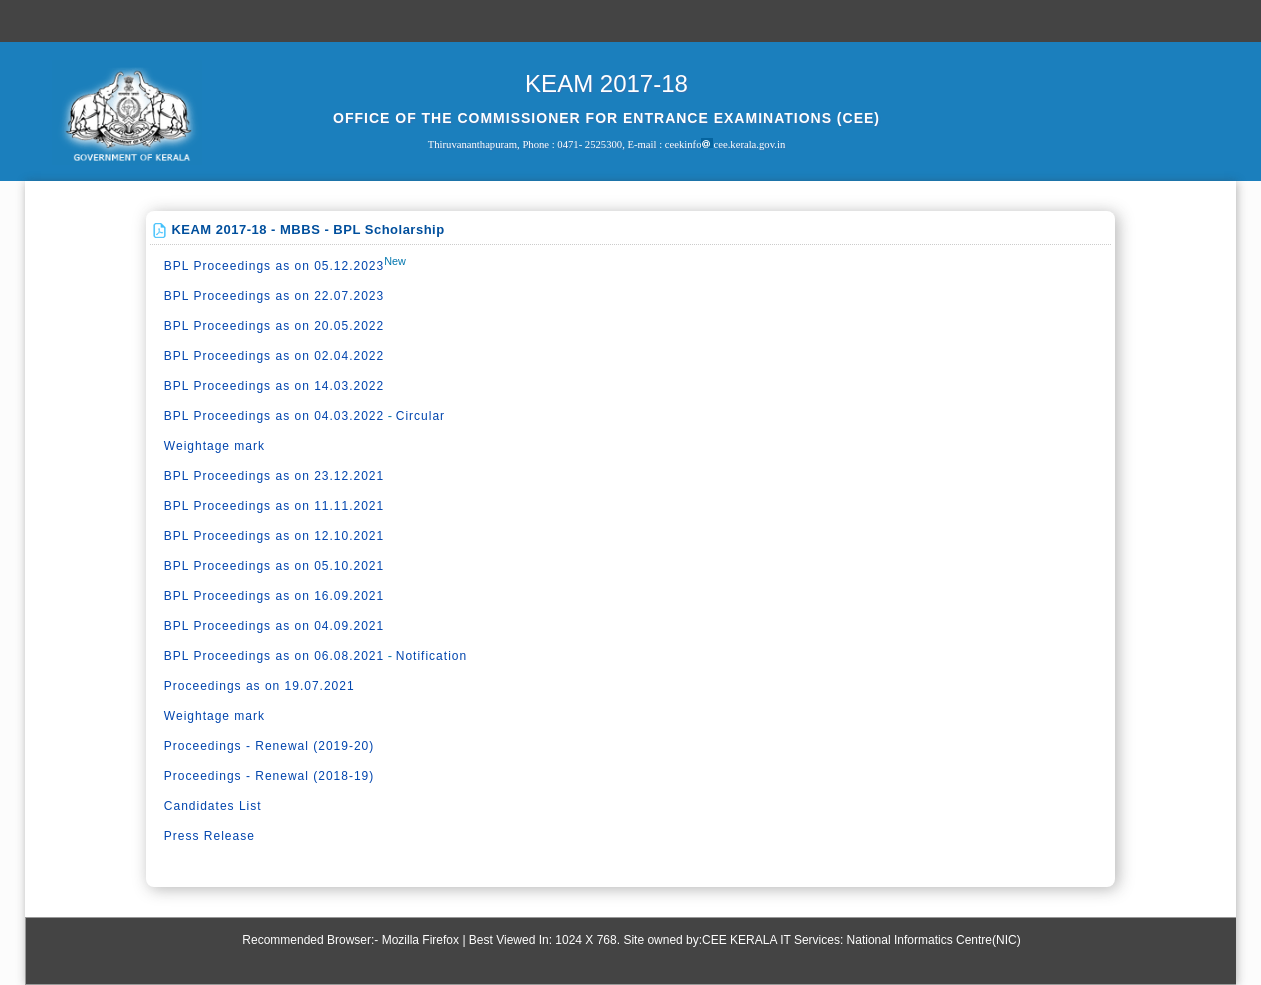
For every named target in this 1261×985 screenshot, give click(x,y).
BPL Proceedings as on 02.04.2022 (274, 356)
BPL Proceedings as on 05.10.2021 (274, 566)
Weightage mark (214, 446)
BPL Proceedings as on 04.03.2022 (274, 416)
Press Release (209, 836)
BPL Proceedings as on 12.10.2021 (274, 536)
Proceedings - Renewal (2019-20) (269, 746)
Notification (431, 656)
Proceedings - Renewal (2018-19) (269, 776)
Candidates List (213, 806)
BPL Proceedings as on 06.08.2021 (274, 656)
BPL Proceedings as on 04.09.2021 (274, 626)
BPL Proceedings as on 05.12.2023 (274, 266)
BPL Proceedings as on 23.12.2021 (274, 476)
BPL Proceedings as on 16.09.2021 (274, 596)
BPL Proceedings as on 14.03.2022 (274, 386)
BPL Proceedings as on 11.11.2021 (274, 506)
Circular (420, 416)
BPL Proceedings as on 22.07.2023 (274, 296)
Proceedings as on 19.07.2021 (259, 686)
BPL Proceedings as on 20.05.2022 (274, 326)
